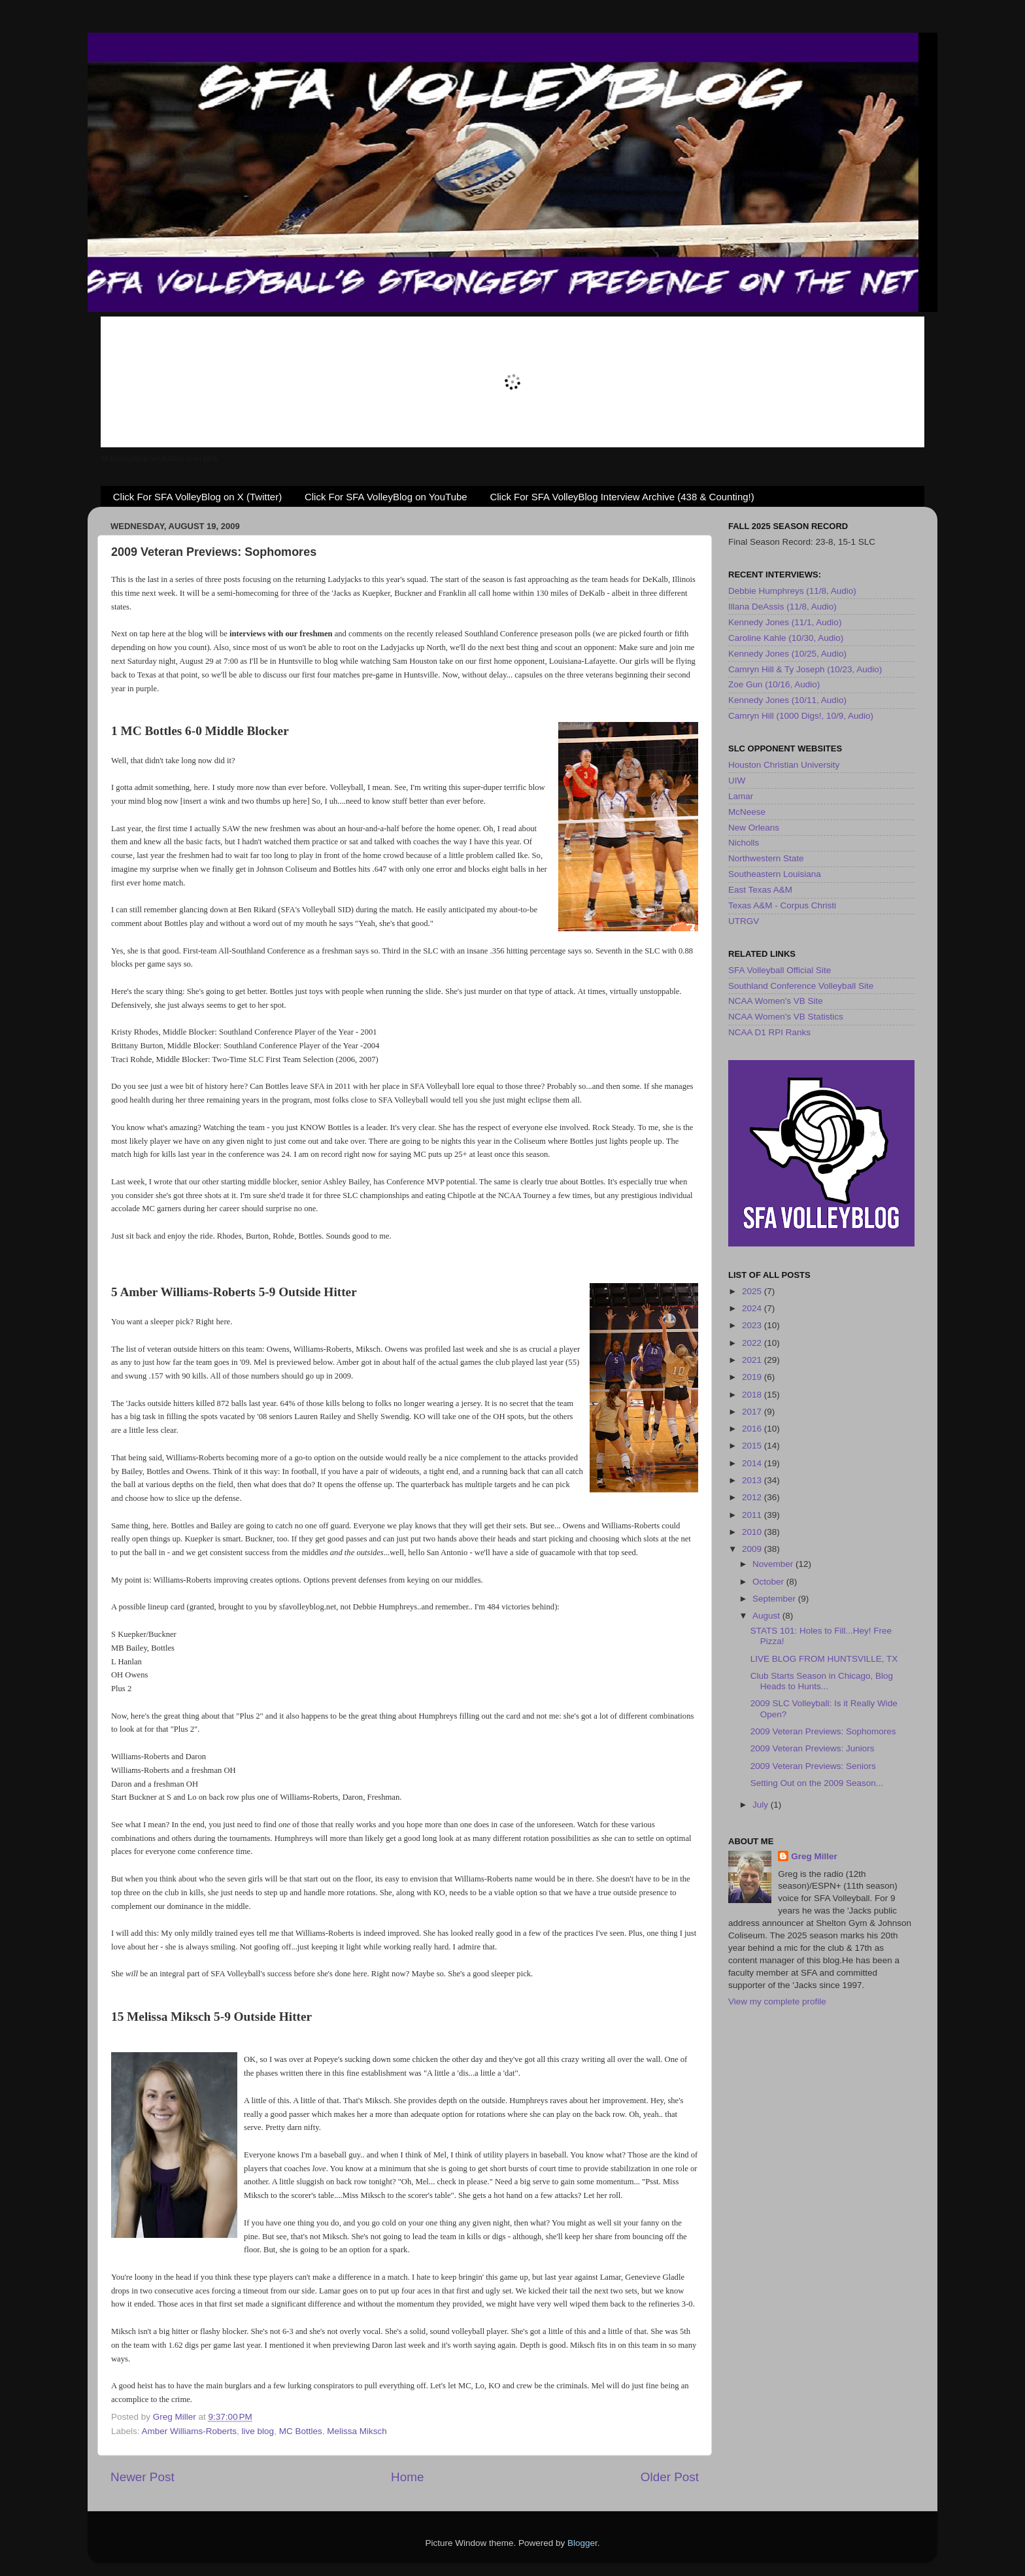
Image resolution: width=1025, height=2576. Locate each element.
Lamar (740, 796)
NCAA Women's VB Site (775, 1001)
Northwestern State (766, 858)
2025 (753, 1291)
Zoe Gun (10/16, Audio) (774, 684)
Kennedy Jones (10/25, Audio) (787, 654)
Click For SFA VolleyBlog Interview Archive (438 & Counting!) (622, 496)
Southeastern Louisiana (774, 874)
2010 (753, 1532)
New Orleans (753, 828)
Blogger (582, 2543)
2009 (753, 1549)
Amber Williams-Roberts (189, 2431)
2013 (753, 1480)
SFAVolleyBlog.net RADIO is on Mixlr (159, 458)
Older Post (670, 2477)
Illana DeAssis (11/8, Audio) (782, 606)
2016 (753, 1429)
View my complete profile (777, 2001)
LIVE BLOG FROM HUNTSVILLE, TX (824, 1659)
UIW (736, 780)
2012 (753, 1497)
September (775, 1599)
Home (407, 2477)
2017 (753, 1412)
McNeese (746, 812)
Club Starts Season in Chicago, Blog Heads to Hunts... (821, 1681)
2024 (753, 1308)
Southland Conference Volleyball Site (800, 986)
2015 (753, 1446)
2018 (753, 1395)
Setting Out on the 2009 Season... (816, 1783)
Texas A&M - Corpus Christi (782, 905)
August (767, 1616)
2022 (753, 1343)
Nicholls (743, 843)
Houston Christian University (783, 765)
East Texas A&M (760, 890)
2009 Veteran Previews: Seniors (813, 1766)
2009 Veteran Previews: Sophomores (823, 1731)
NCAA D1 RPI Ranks (769, 1032)
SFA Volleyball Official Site (779, 970)
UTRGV (743, 921)
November (774, 1564)
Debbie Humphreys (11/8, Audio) (792, 591)
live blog (258, 2431)
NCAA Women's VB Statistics (785, 1017)
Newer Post (142, 2477)
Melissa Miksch (357, 2431)
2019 (753, 1377)
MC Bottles (300, 2431)
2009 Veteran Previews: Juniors (812, 1748)
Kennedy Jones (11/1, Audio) (784, 622)
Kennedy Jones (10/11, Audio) (787, 700)
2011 (753, 1515)
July (761, 1805)
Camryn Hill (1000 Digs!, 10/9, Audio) (800, 716)
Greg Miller (814, 1856)
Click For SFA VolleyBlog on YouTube (386, 496)
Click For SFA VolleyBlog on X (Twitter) (197, 496)
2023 (753, 1325)
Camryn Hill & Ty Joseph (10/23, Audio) (805, 669)
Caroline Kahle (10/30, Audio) (785, 638)
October (769, 1582)
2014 (753, 1463)
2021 (753, 1360)
